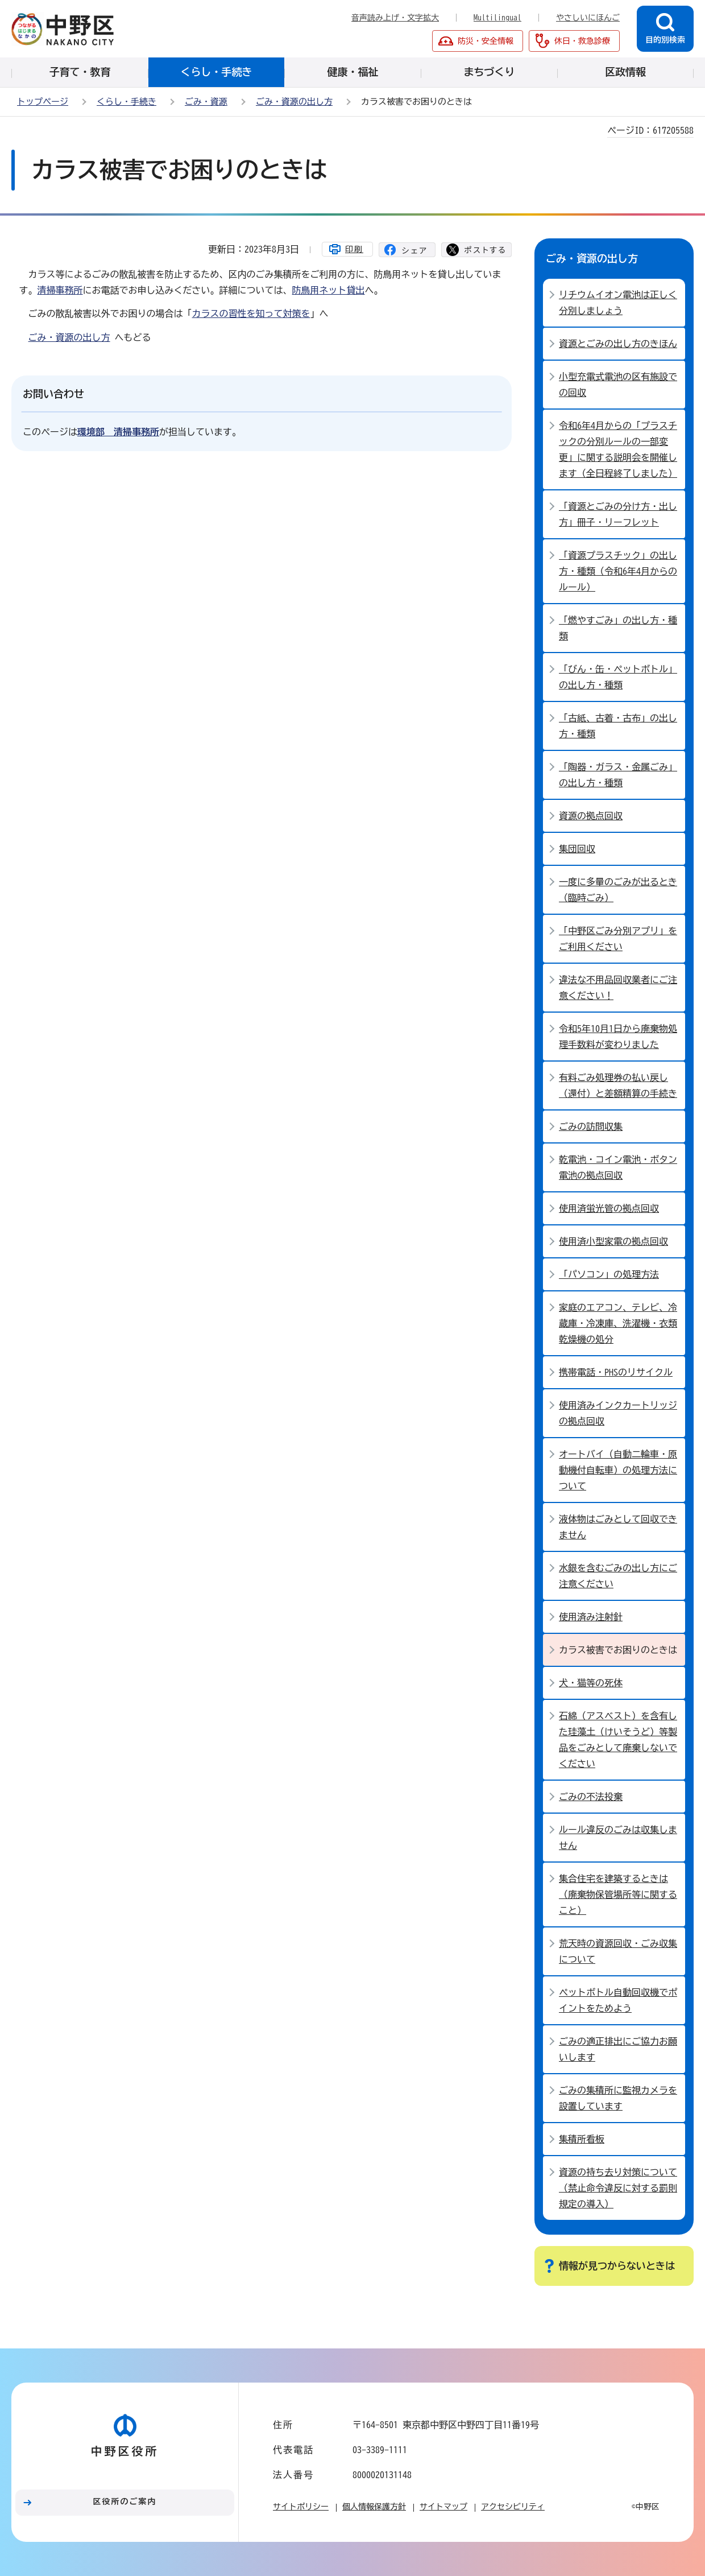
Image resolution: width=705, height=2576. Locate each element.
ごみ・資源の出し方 (294, 101)
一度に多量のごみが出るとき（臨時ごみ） (618, 889)
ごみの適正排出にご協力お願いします (618, 2049)
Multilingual (497, 18)
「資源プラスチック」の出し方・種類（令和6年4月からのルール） (618, 571)
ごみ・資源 (206, 101)
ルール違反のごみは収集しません (618, 1837)
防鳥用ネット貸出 (328, 290)
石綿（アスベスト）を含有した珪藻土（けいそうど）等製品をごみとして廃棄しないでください (618, 1739)
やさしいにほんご (588, 18)
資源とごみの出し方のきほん (618, 343)
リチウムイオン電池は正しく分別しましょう (618, 302)
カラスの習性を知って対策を (251, 313)
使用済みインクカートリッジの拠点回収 (618, 1413)
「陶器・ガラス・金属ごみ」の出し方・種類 (618, 774)
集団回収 (577, 848)
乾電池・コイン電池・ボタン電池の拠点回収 (618, 1167)
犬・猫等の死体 (591, 1682)
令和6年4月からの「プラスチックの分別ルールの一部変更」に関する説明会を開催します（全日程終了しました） (618, 449)
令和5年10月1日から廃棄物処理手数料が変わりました (618, 1036)
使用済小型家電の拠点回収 (613, 1241)
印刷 (354, 249)
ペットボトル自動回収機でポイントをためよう (618, 2000)
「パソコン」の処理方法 (609, 1274)
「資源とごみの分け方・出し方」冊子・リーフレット (618, 514)
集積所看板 (581, 2139)
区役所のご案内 (125, 2501)
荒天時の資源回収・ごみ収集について (618, 1951)
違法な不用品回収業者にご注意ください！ (618, 987)
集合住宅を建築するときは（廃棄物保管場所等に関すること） (618, 1894)
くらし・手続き (126, 101)
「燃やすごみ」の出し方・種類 (618, 628)
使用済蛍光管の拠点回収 (609, 1208)
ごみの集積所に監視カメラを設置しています (618, 2098)
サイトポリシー (301, 2507)
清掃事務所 (60, 290)
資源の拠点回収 (591, 815)
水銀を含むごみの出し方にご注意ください (618, 1575)
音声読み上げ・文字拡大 (395, 18)
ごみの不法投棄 (591, 1796)
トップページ (42, 101)
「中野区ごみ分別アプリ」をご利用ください (618, 938)
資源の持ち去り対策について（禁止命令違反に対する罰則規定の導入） (618, 2188)
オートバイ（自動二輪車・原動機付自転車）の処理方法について (618, 1470)
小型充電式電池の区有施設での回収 (618, 384)
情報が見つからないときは (617, 2265)
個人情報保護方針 (374, 2507)
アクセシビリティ (513, 2507)
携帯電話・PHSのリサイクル (616, 1372)
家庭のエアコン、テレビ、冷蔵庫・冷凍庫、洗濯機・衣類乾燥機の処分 (618, 1323)
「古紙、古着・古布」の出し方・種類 (618, 725)
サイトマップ (443, 2507)
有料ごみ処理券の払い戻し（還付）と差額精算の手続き (618, 1085)
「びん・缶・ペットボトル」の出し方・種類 (618, 677)
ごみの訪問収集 (591, 1126)
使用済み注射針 (591, 1616)
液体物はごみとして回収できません (618, 1526)
